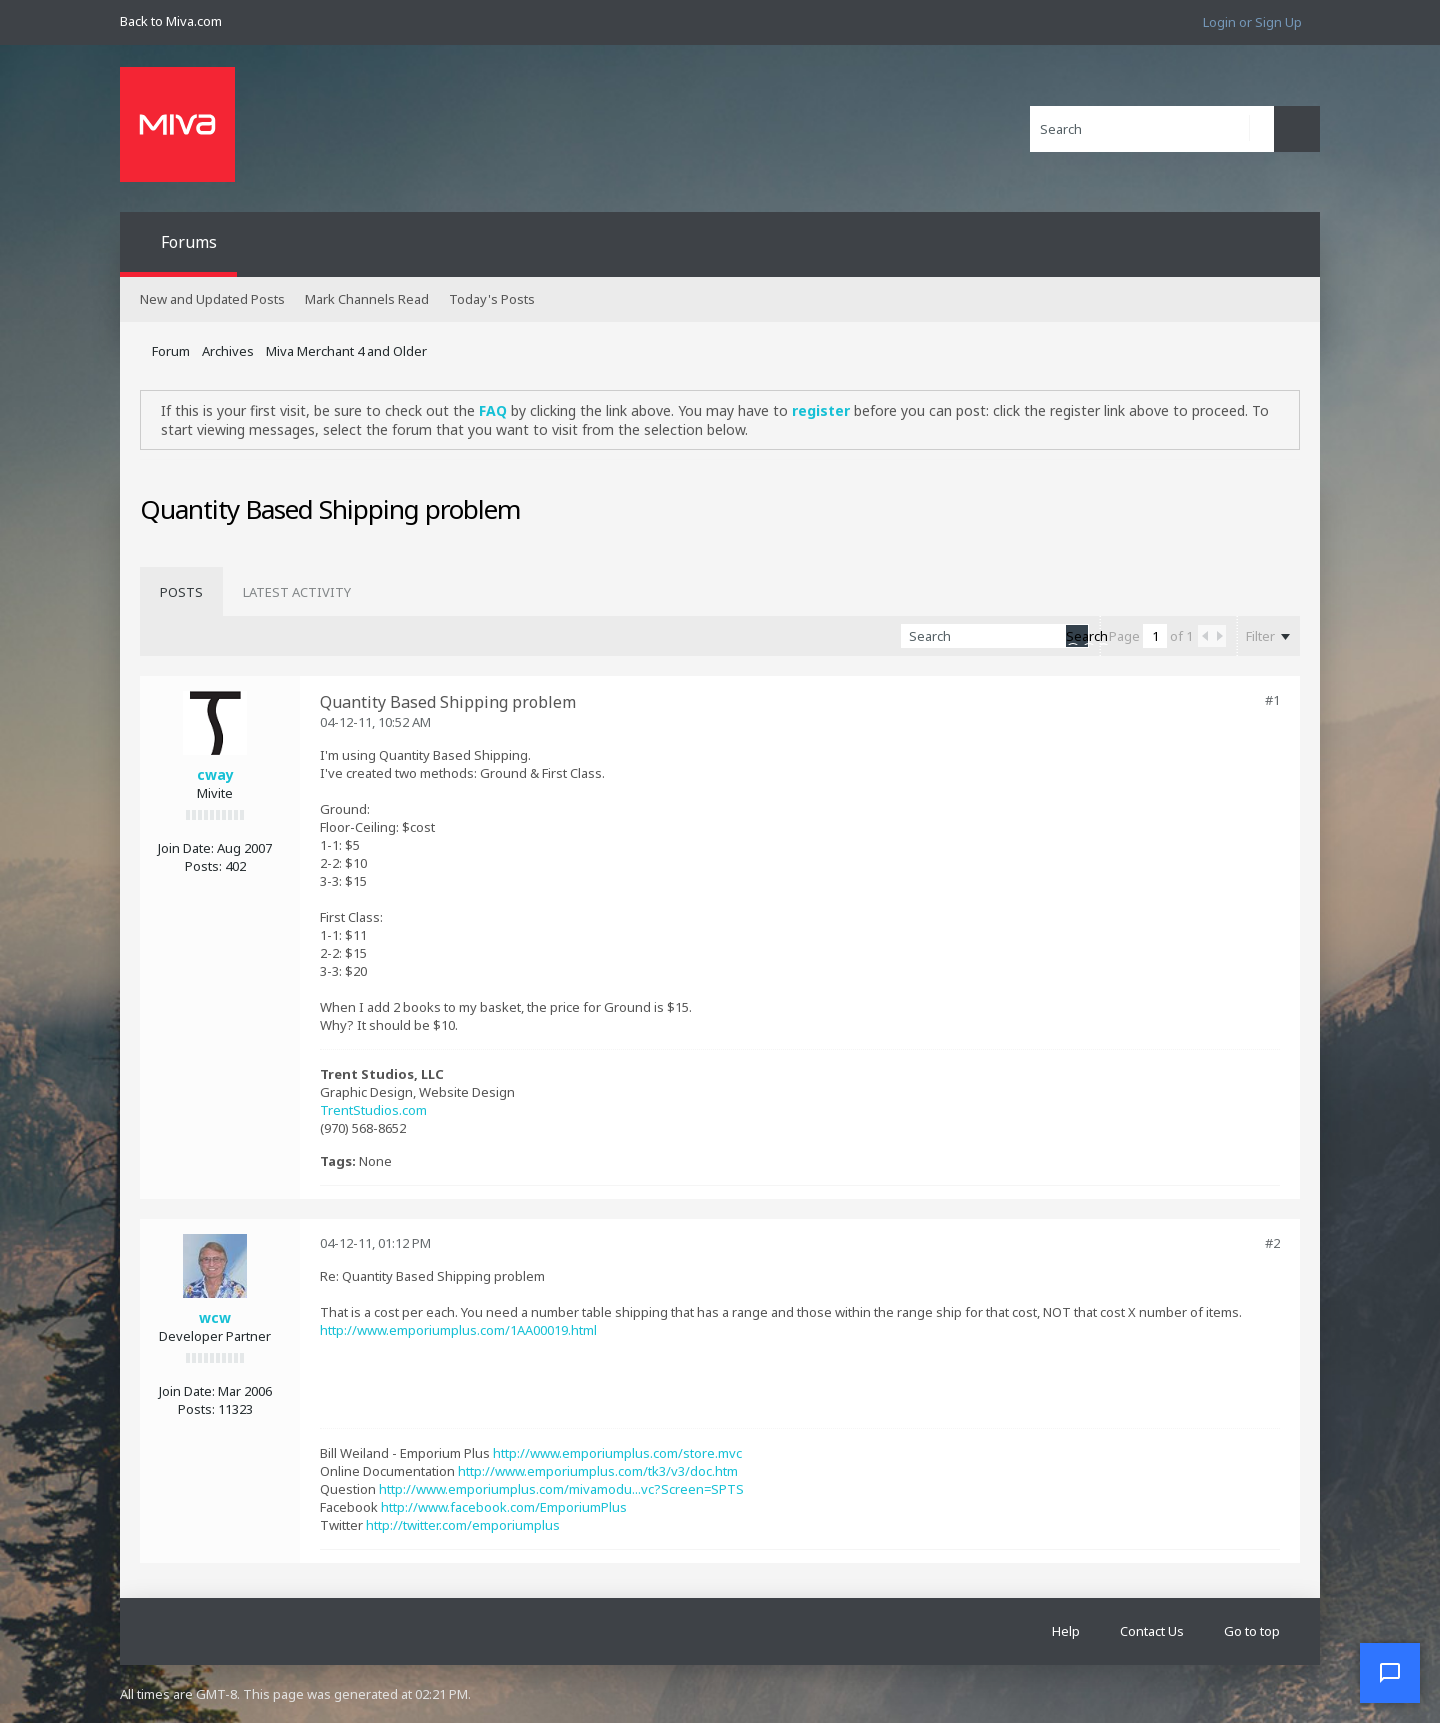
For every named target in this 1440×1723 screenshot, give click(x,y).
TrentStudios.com (373, 1110)
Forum (171, 351)
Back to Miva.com (171, 21)
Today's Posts (492, 299)
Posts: (203, 866)
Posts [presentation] (181, 592)
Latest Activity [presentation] (297, 592)
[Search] (1152, 129)
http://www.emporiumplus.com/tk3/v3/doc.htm (598, 1471)
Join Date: (186, 848)
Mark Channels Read (367, 299)
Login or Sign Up (1252, 22)
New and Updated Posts (212, 299)
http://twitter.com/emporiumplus (463, 1525)
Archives (228, 351)
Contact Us (1152, 1631)
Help (1066, 1631)
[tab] (181, 592)
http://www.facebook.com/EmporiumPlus (504, 1507)
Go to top (1252, 1631)
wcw (215, 1317)
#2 (1272, 1243)
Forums (189, 242)
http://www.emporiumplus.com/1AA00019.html (458, 1330)
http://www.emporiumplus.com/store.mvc (617, 1453)
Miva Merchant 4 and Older (346, 351)
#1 (1272, 700)
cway (215, 774)
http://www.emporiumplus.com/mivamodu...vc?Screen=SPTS (561, 1489)
